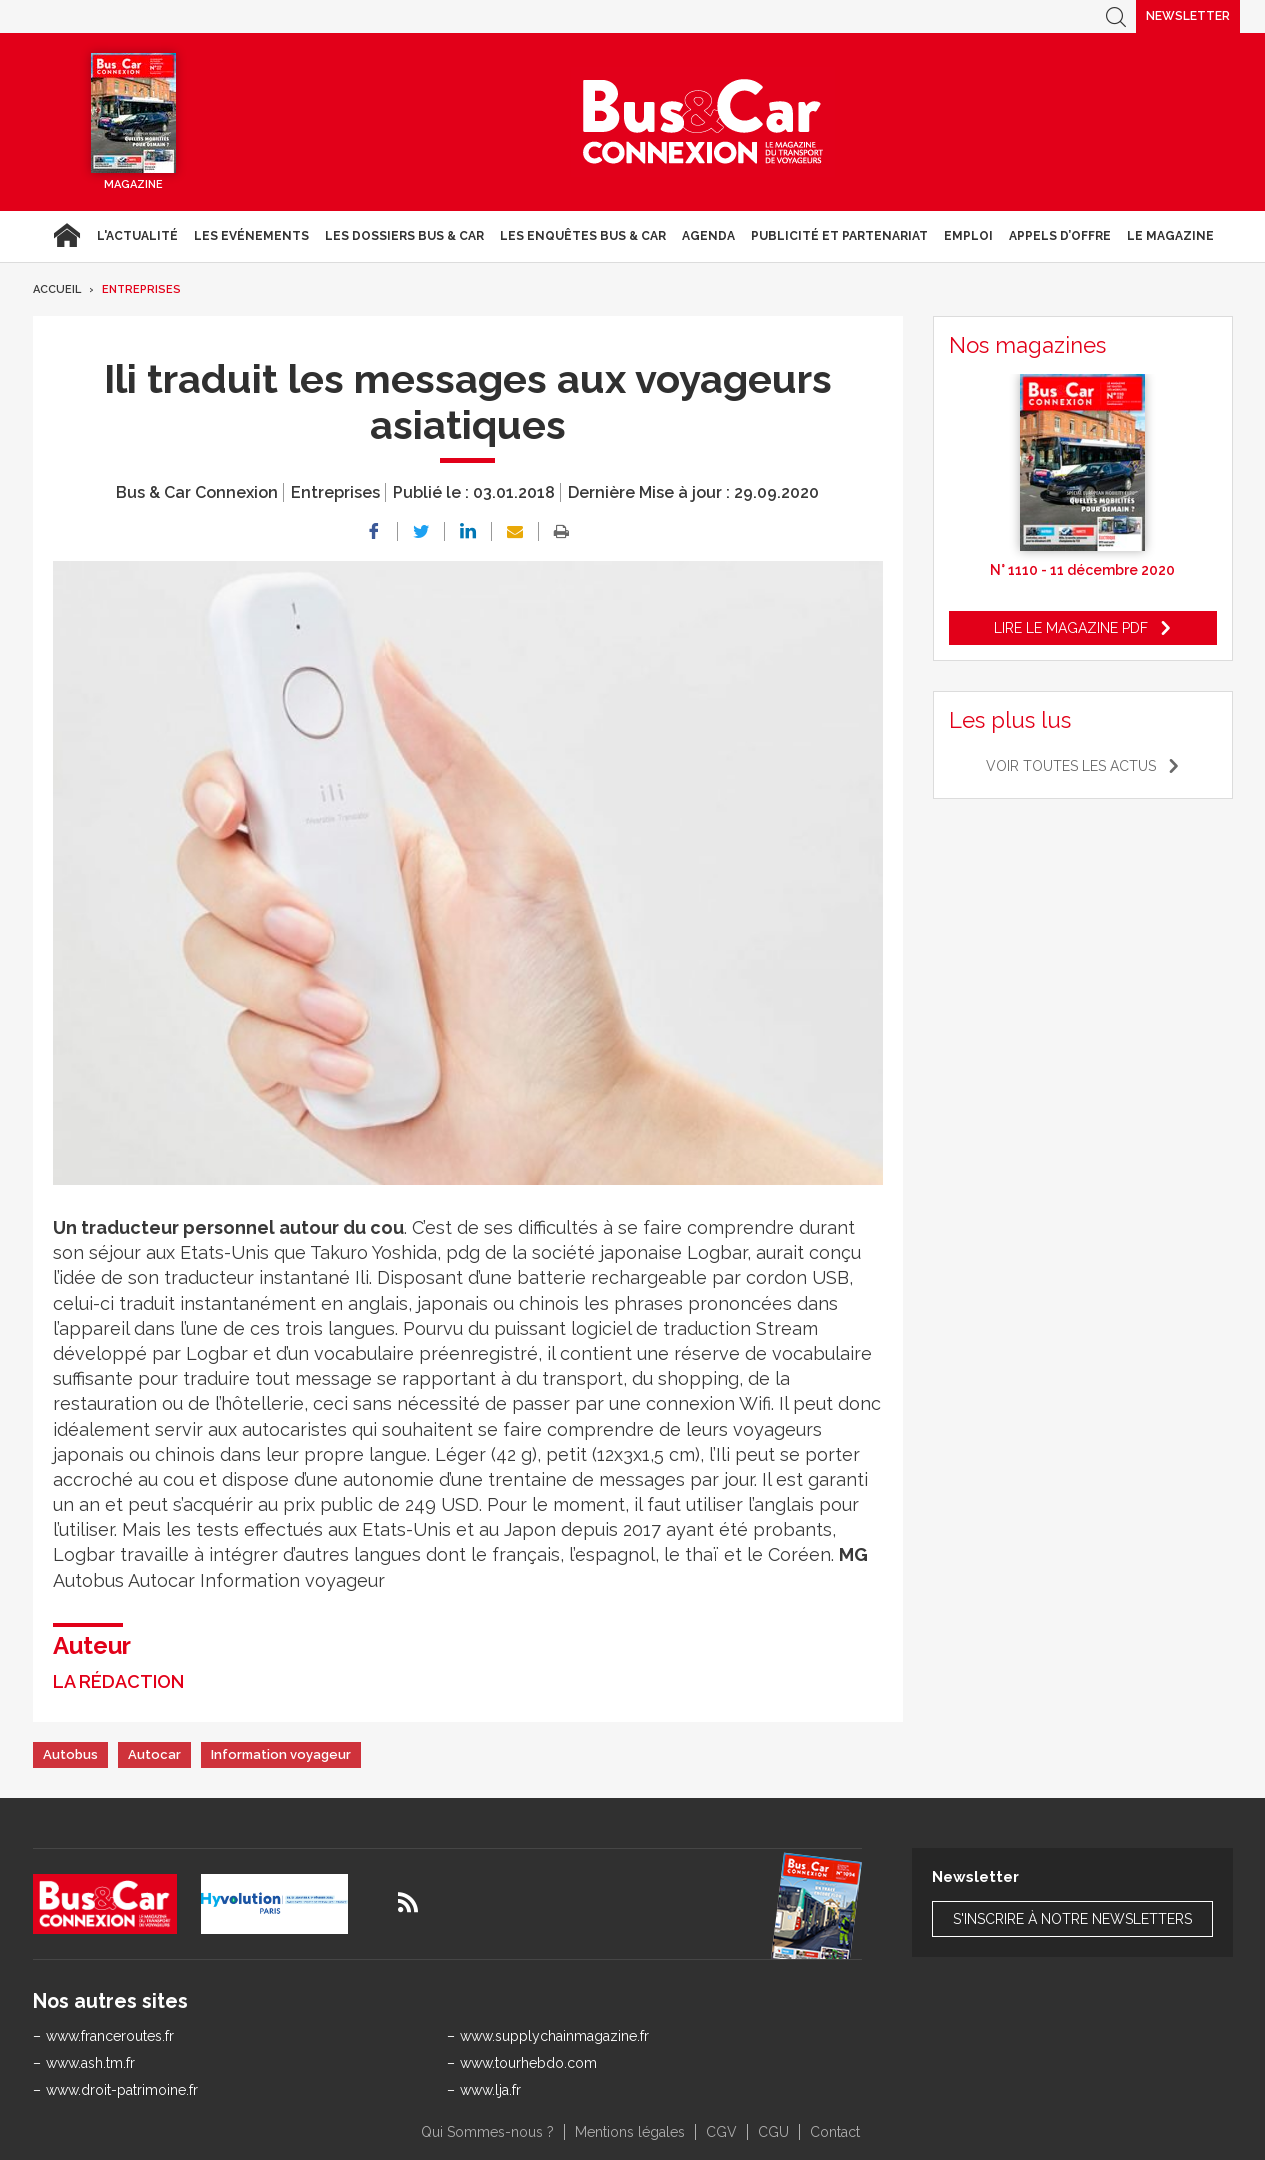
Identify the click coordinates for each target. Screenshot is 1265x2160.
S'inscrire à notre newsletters (1072, 1919)
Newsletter (1188, 16)
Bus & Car (703, 122)
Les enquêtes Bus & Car (583, 236)
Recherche (1116, 16)
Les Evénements (251, 236)
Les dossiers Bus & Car (404, 236)
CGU (773, 2132)
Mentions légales (630, 2132)
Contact (835, 2132)
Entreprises (141, 289)
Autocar (154, 1754)
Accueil (66, 236)
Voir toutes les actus (1071, 766)
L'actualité (137, 236)
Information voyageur (281, 1754)
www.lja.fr (490, 2090)
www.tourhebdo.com (528, 2063)
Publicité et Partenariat (839, 236)
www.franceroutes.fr (110, 2036)
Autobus (70, 1754)
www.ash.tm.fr (90, 2063)
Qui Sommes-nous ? (487, 2132)
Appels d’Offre (1060, 236)
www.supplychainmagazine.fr (554, 2036)
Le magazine (1170, 236)
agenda (708, 236)
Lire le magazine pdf (1071, 628)
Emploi (968, 236)
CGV (721, 2132)
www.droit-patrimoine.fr (122, 2090)
